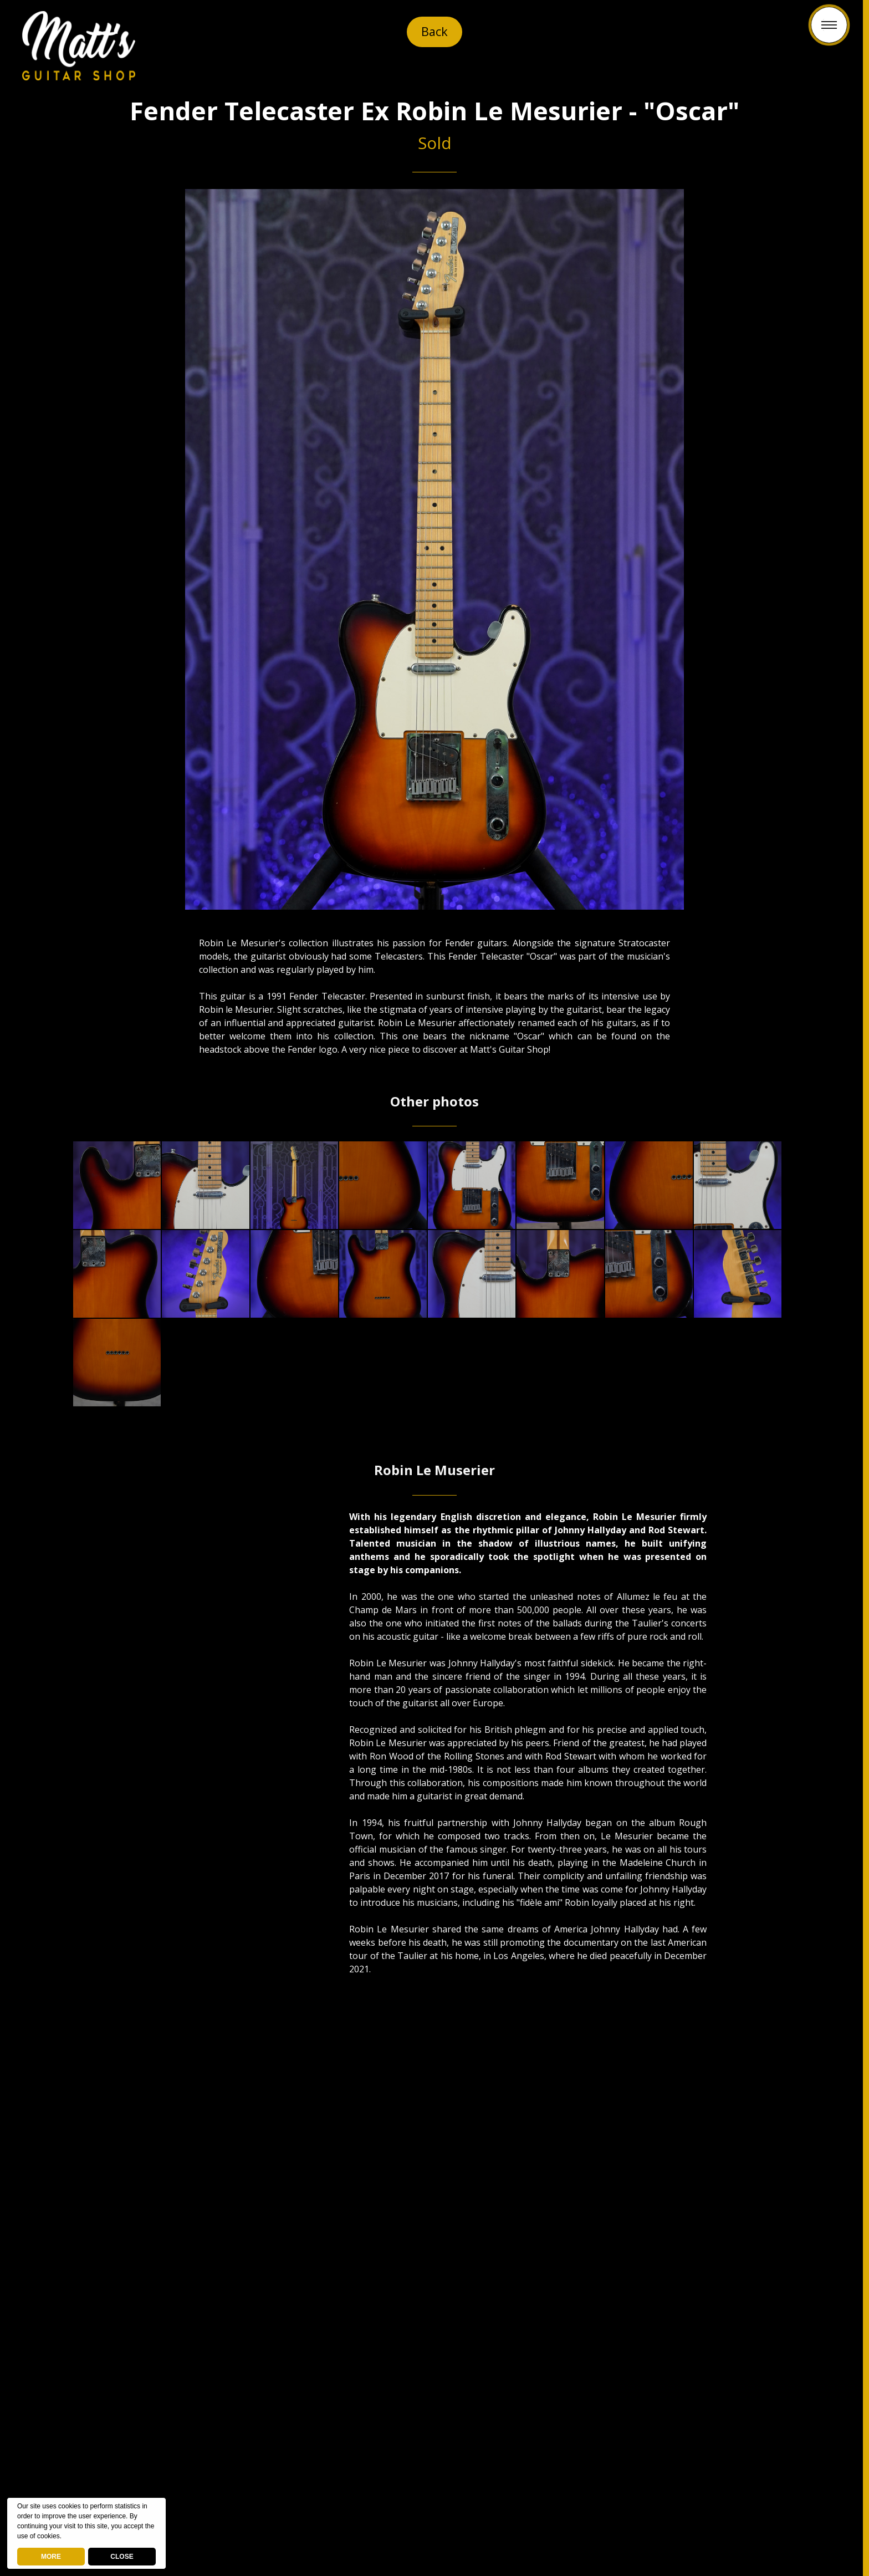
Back (434, 31)
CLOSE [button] (121, 2556)
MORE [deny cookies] (51, 2556)
